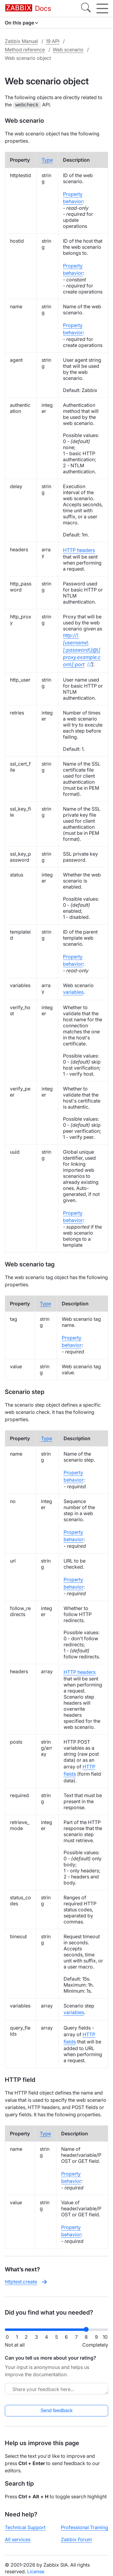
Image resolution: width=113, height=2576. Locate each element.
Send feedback (56, 2409)
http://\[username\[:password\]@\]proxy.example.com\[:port (82, 649)
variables (73, 991)
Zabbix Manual (21, 41)
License (35, 2571)
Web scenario (68, 50)
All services (17, 2539)
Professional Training (84, 2527)
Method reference (25, 50)
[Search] (86, 8)
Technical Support (25, 2527)
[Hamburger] (102, 8)
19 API (52, 41)
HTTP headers (79, 549)
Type (47, 159)
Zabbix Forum (76, 2539)
